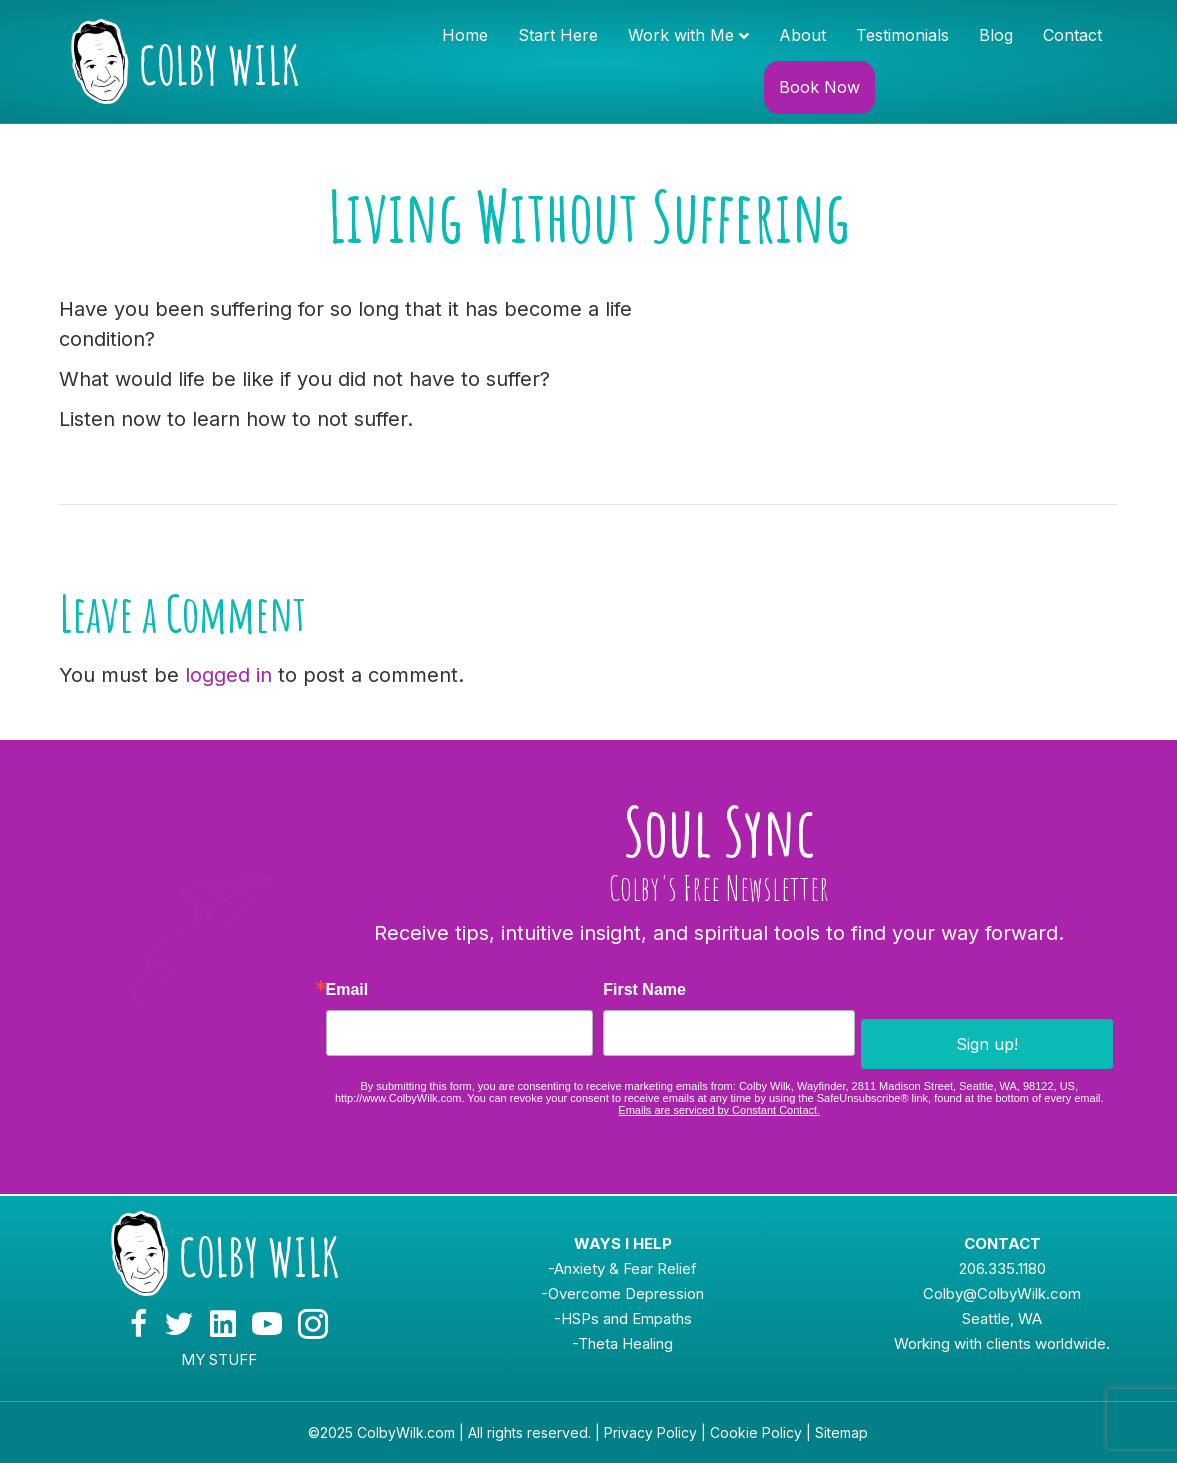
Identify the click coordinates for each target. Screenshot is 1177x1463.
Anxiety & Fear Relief (625, 1268)
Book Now (819, 87)
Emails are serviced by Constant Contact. (719, 1110)
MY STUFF (219, 1359)
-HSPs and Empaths (623, 1318)
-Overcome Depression (622, 1293)
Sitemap (841, 1432)
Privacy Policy (650, 1432)
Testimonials (902, 35)
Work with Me (681, 35)
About (802, 35)
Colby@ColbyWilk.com (1002, 1293)
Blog (996, 35)
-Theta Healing (622, 1343)
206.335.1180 (1002, 1268)
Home (465, 35)
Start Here (558, 35)
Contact (1072, 35)
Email (347, 990)
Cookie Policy (756, 1432)
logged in (228, 675)
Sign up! (987, 1044)
